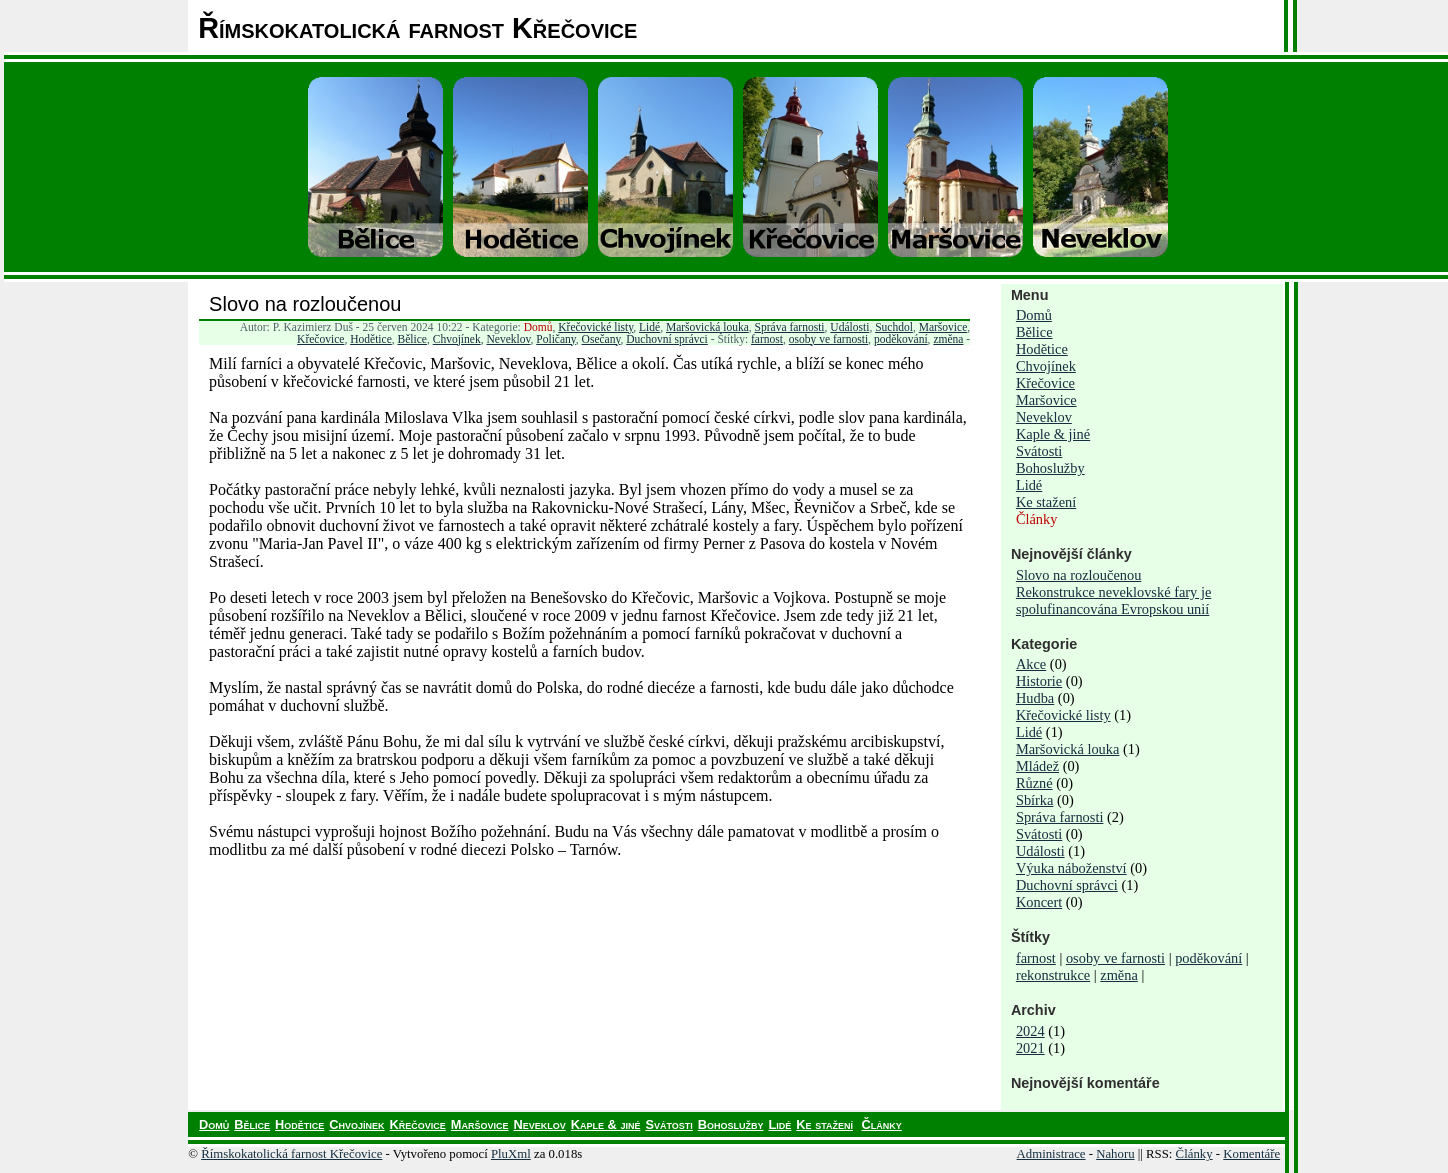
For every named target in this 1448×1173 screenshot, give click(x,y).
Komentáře (1251, 1154)
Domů (538, 327)
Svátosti (1039, 451)
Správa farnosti (790, 327)
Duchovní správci (667, 339)
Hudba (1035, 698)
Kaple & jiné (1053, 434)
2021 (1030, 1048)
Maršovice (943, 327)
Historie (1039, 681)
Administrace (1051, 1154)
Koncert (1039, 902)
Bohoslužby (1050, 468)
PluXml (511, 1154)
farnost (767, 339)
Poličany (556, 339)
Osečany (601, 339)
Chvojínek (457, 339)
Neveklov (508, 339)
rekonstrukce (1053, 975)
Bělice (412, 339)
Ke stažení (1046, 502)
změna (948, 339)
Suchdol (894, 327)
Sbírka (1035, 800)
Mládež (1037, 766)
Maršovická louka (707, 327)
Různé (1034, 783)
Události (849, 327)
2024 (1030, 1031)
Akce (1031, 664)
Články (1037, 519)
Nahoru (1115, 1154)
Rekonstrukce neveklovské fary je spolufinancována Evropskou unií (1113, 600)
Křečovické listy (595, 327)
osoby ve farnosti (828, 339)
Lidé (649, 327)
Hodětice (371, 339)
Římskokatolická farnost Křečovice (291, 1154)
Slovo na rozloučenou (305, 304)
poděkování (901, 339)
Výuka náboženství (1071, 868)
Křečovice (320, 339)
